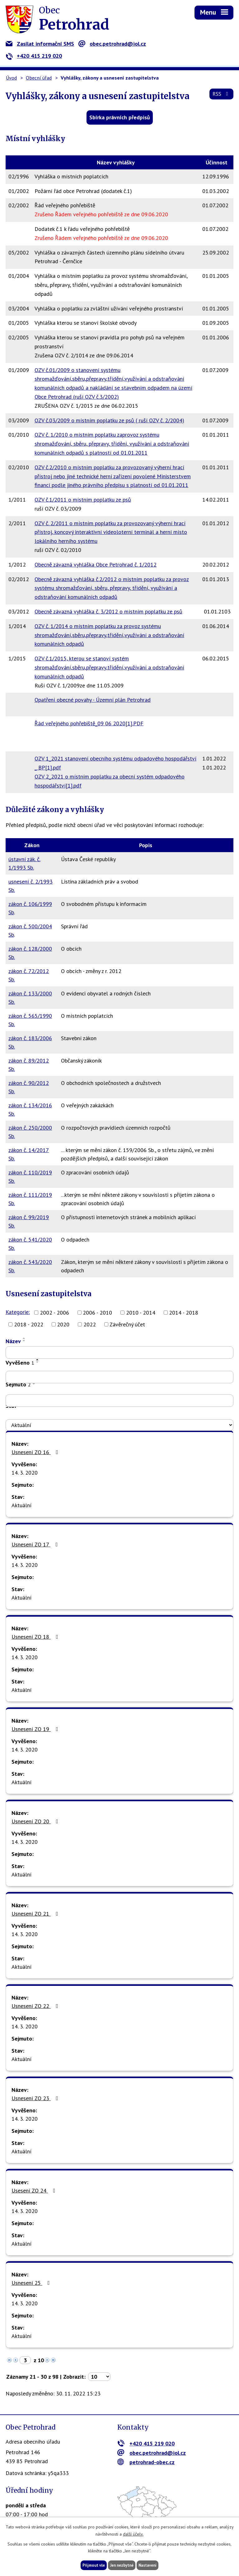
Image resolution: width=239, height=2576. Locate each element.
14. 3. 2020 (25, 1472)
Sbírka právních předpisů (119, 117)
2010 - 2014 (140, 1312)
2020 (63, 1324)
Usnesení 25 (32, 2282)
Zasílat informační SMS (40, 43)
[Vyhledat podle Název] (119, 1352)
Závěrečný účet (127, 1324)
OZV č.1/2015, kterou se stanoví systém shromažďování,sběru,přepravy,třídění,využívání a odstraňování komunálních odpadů (109, 667)
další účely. (133, 2533)
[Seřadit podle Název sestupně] (24, 1340)
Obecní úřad (39, 78)
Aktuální (21, 1505)
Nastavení (151, 2564)
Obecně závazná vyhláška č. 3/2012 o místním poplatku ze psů (108, 611)
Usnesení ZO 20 (36, 1821)
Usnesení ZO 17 (36, 1544)
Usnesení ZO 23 (36, 2098)
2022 (89, 1324)
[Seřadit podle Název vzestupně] (24, 1338)
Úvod (11, 78)
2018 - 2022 (28, 1324)
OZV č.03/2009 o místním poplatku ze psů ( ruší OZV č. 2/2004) (109, 420)
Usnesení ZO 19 (36, 1729)
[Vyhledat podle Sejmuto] (119, 1400)
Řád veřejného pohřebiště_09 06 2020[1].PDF (89, 723)
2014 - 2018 (183, 1312)
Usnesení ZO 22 (36, 2005)
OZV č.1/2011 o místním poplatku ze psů (83, 499)
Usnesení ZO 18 (36, 1636)
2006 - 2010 (97, 1312)
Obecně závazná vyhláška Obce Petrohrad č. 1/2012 (96, 564)
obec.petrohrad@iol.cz (112, 43)
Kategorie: (18, 1312)
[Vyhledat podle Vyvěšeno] (119, 1377)
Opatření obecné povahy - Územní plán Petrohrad (93, 699)
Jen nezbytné (121, 2564)
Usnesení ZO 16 (36, 1452)
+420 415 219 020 (34, 55)
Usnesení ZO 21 (36, 1913)
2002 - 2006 (54, 1312)
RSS (220, 96)
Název (13, 1341)
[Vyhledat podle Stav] (119, 1425)
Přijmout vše (90, 2564)
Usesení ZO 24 (35, 2190)
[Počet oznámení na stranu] (99, 2376)
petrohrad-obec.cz (146, 2462)
